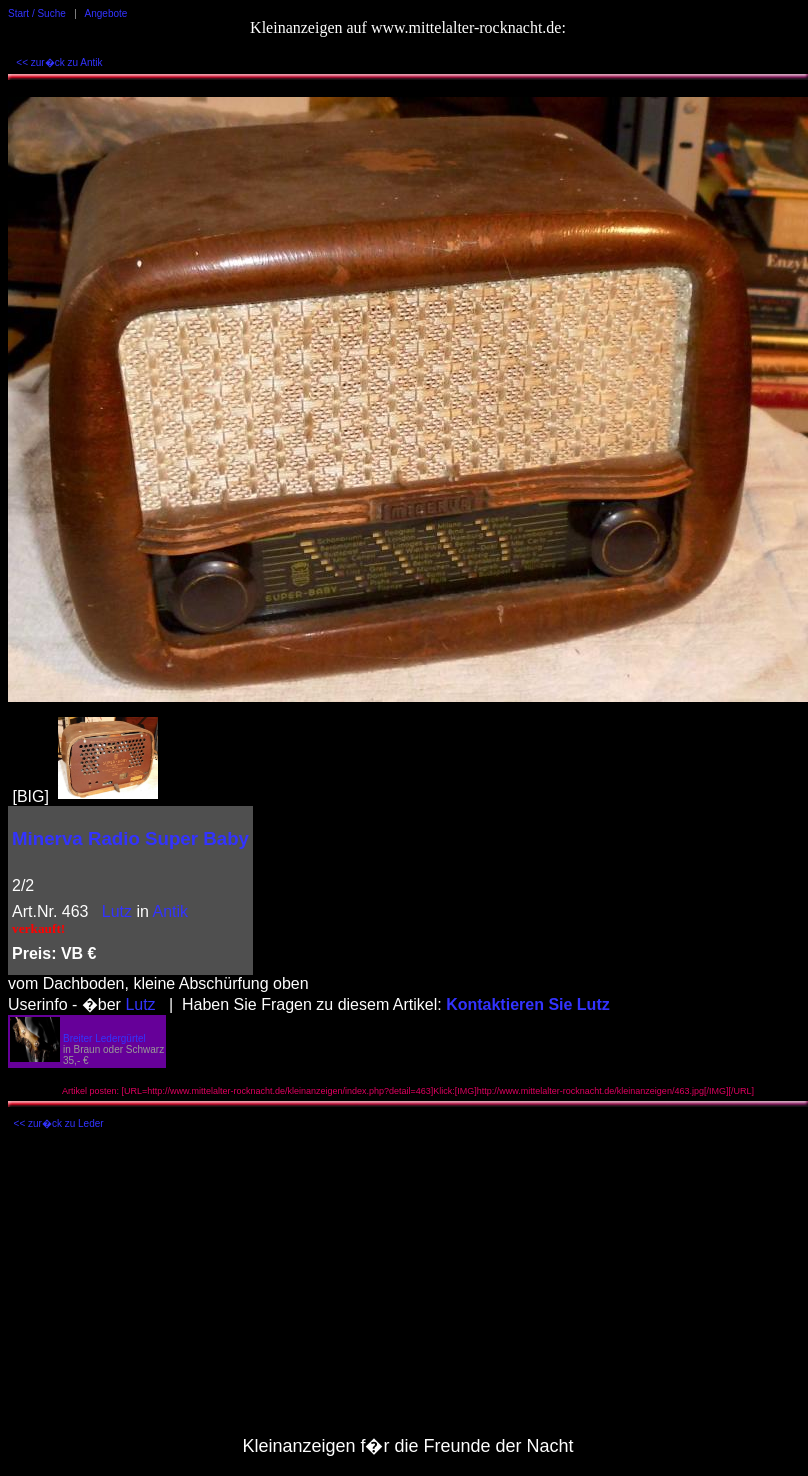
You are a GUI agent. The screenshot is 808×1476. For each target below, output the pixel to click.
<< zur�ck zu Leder (59, 1123)
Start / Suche (37, 13)
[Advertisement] (408, 1288)
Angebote (106, 13)
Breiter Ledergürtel (104, 1038)
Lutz (117, 911)
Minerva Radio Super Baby (130, 838)
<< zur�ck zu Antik (59, 62)
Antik (171, 911)
